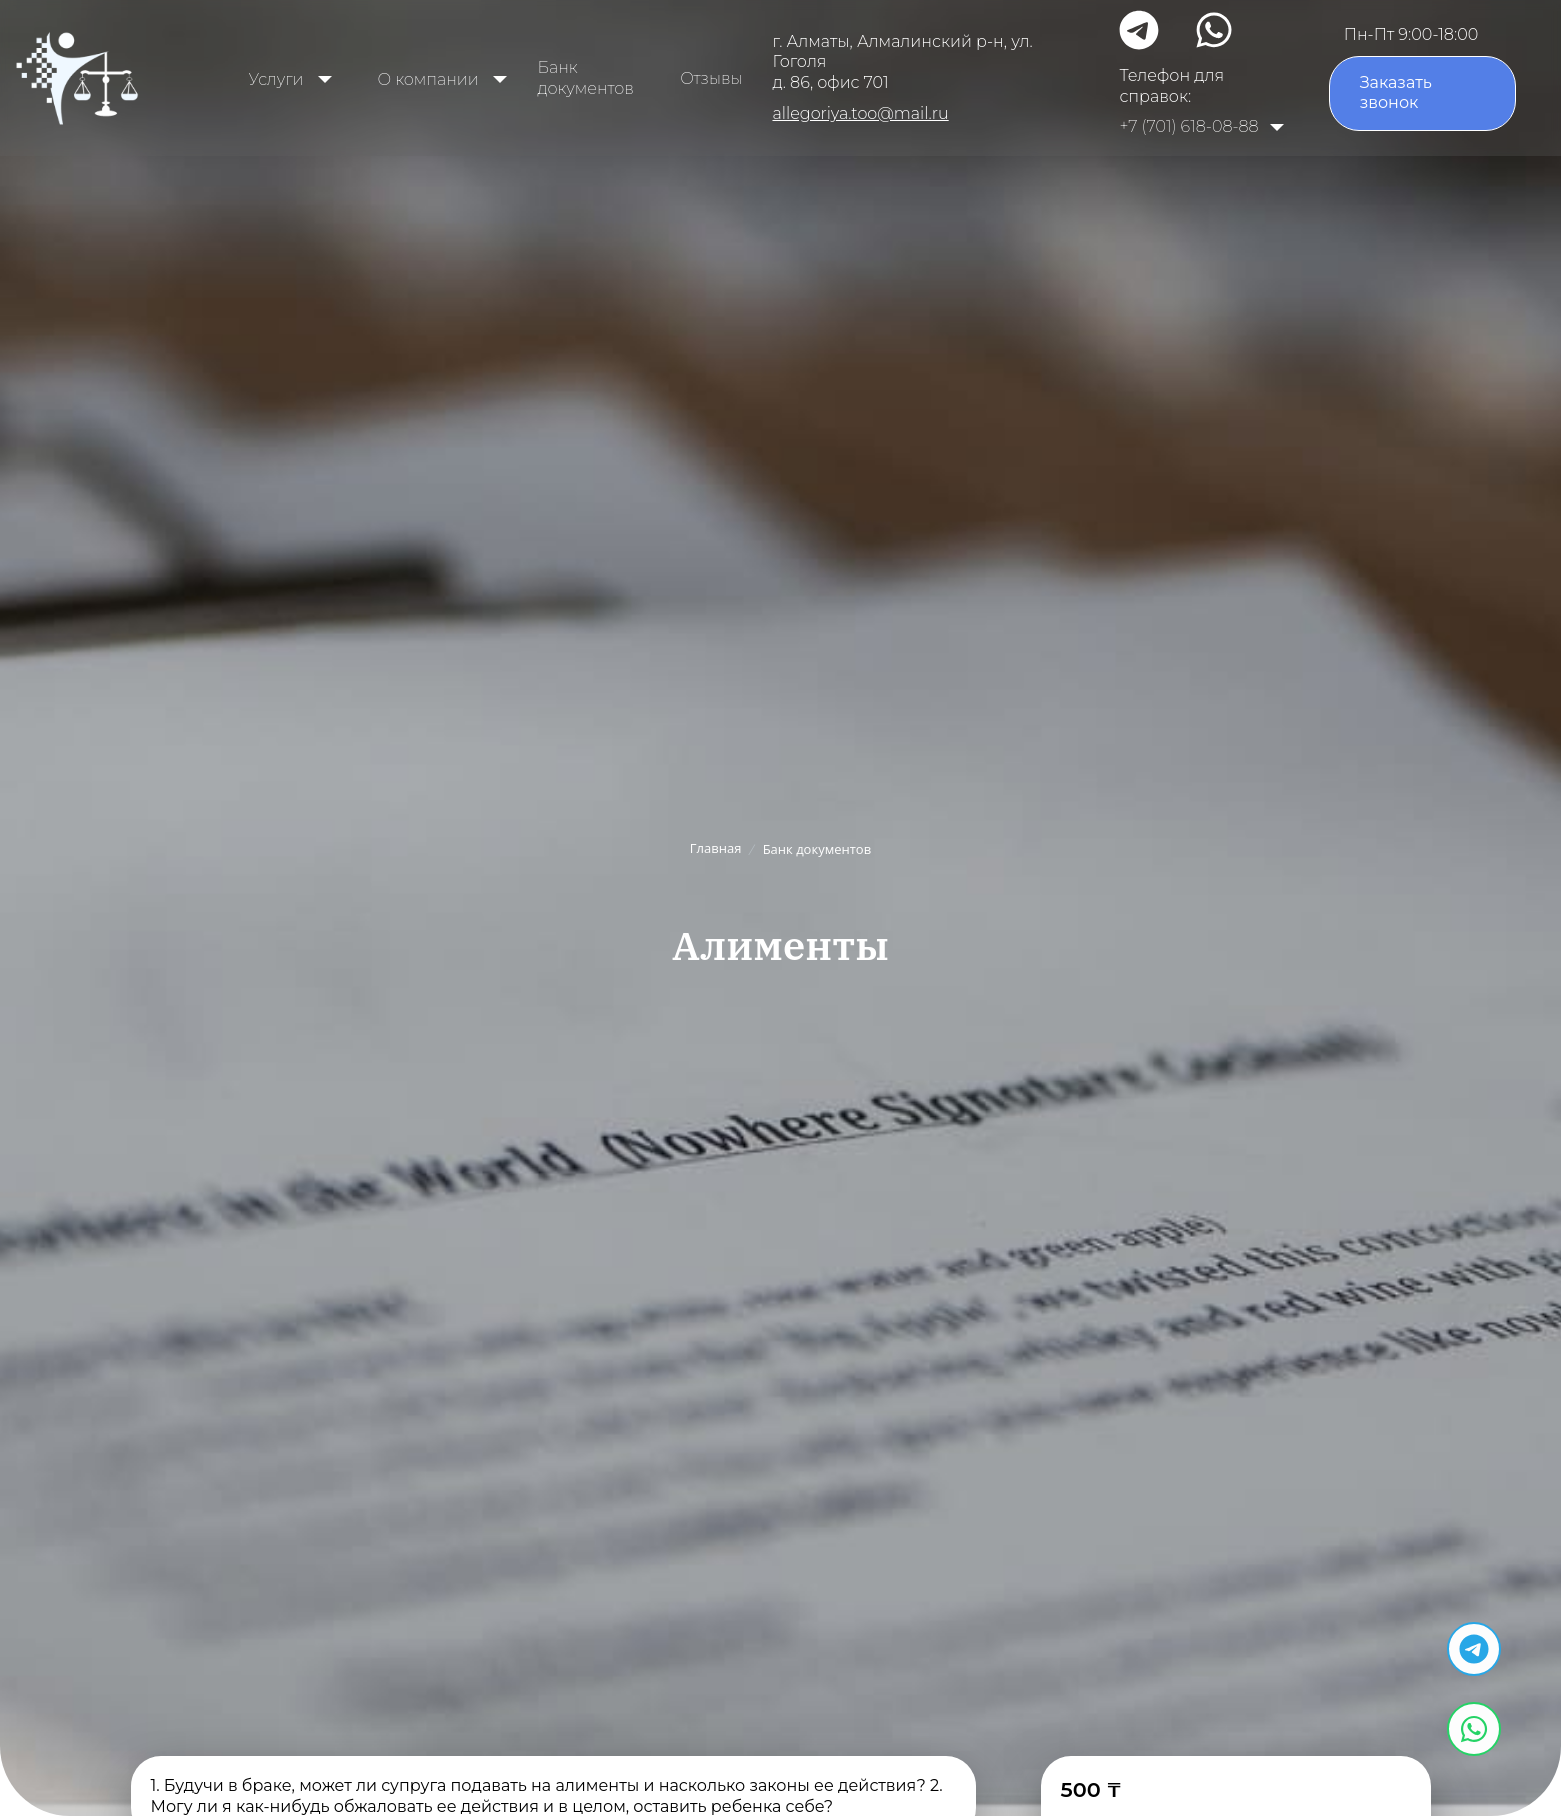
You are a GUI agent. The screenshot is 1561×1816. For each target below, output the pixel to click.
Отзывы (711, 78)
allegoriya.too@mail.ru (860, 113)
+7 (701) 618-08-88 (1188, 126)
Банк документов (585, 78)
